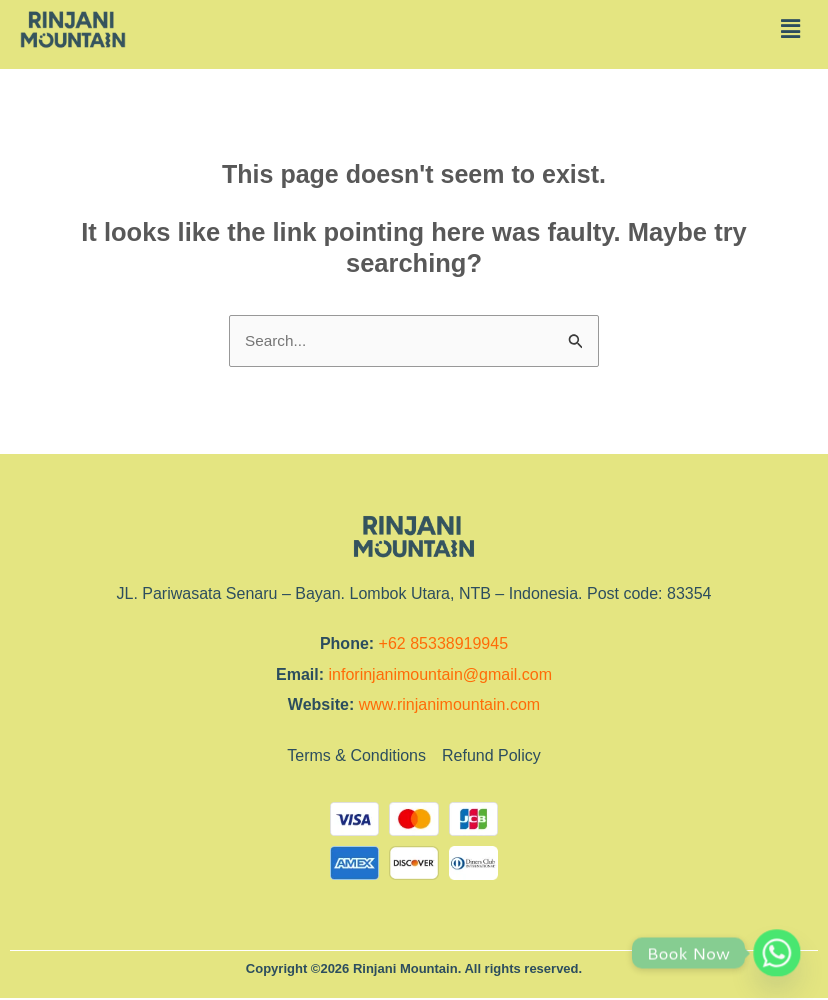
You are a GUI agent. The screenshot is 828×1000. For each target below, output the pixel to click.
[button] (791, 29)
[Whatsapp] (777, 953)
